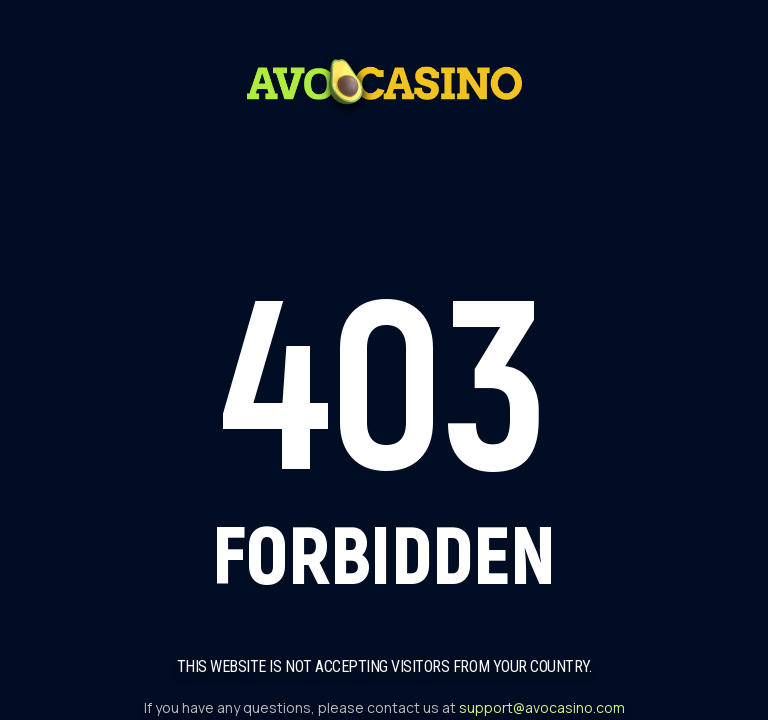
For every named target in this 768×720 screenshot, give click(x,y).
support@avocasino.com (542, 707)
